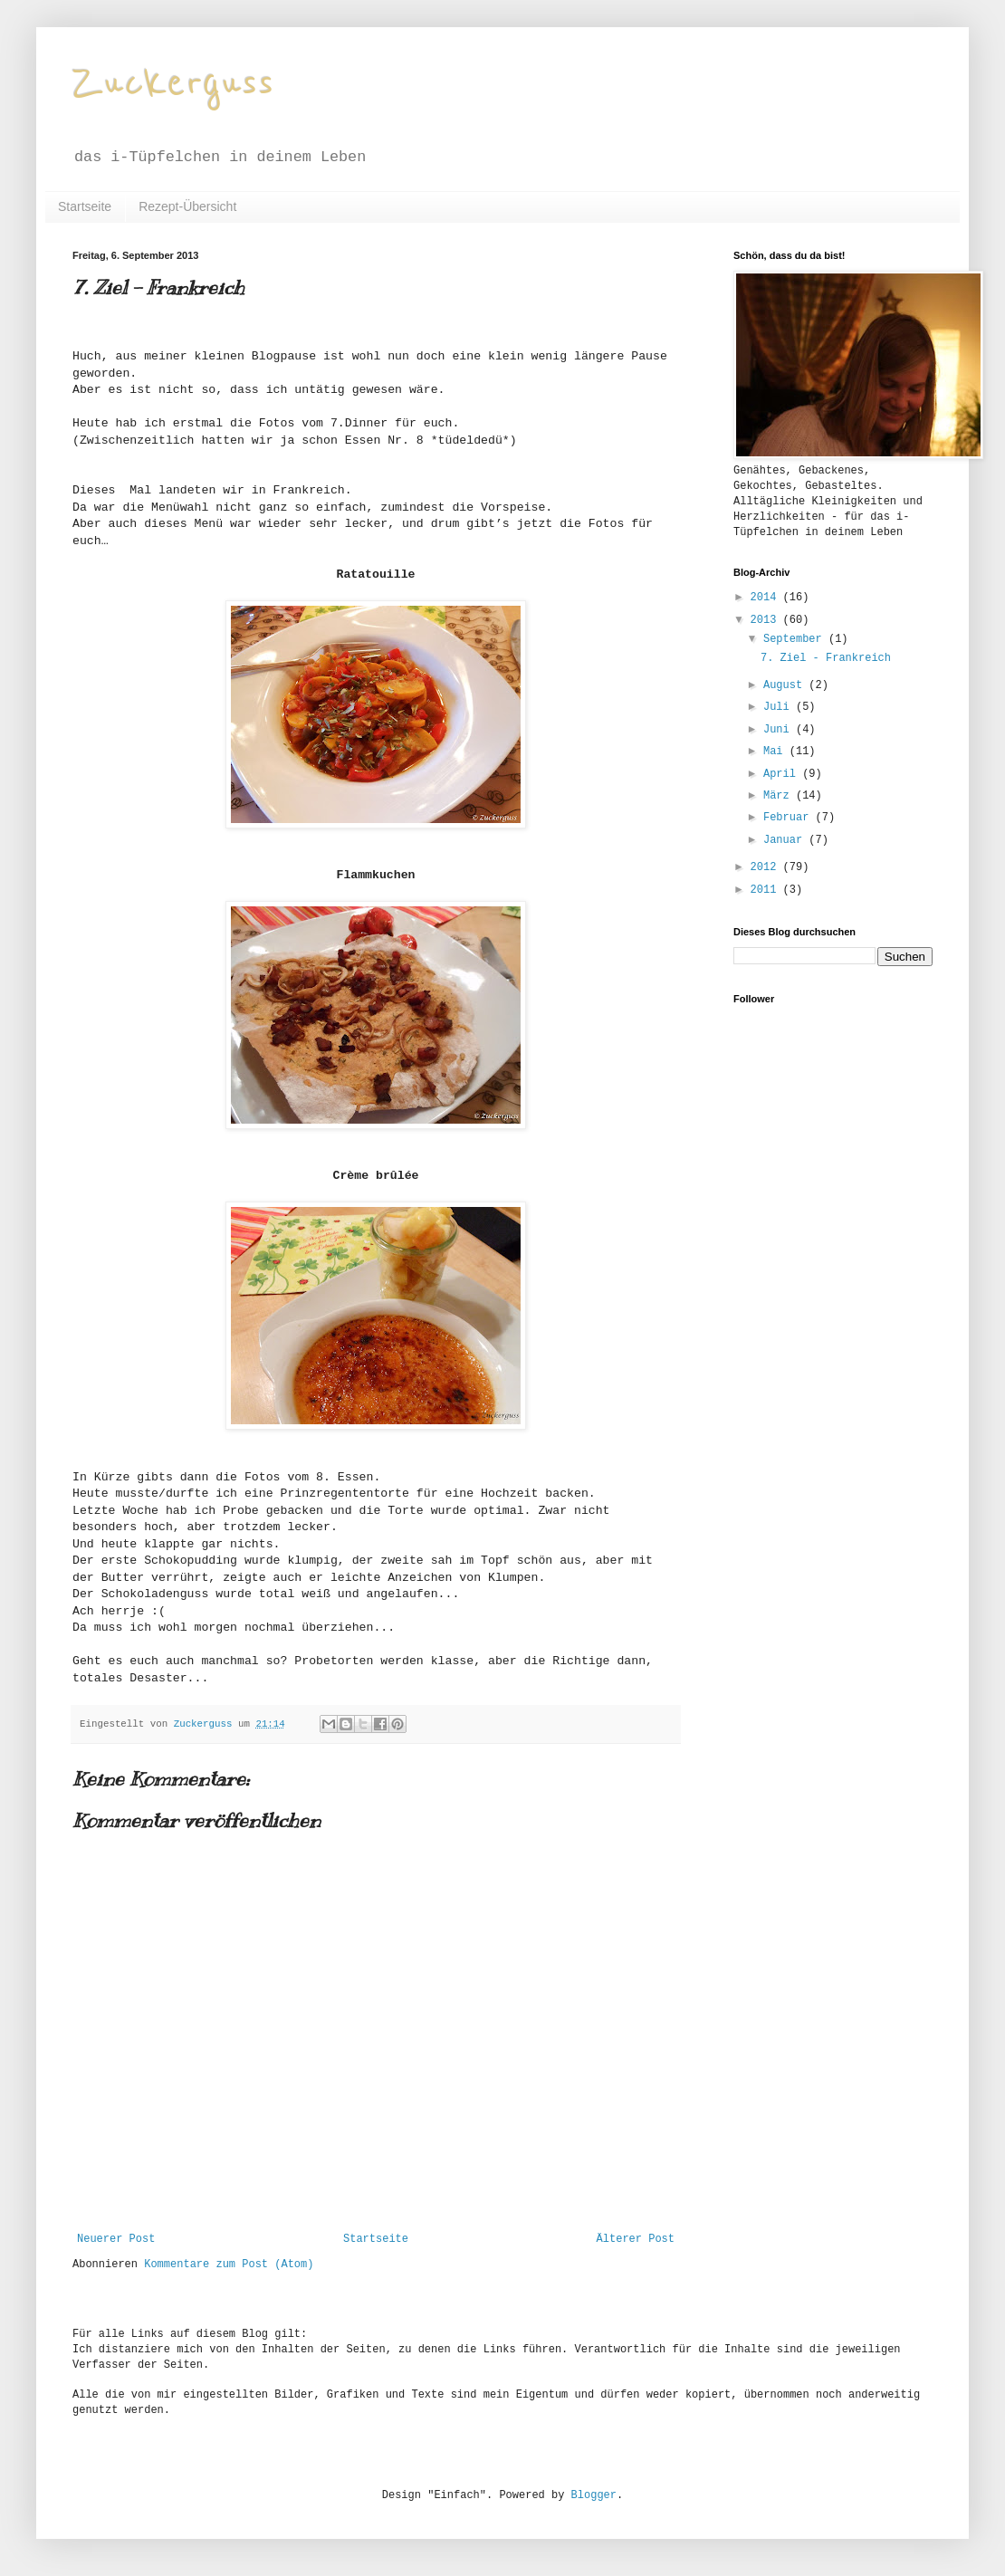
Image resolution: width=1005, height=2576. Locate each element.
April (782, 774)
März (779, 796)
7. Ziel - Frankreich (826, 658)
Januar (786, 840)
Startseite (84, 206)
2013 (767, 620)
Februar (789, 817)
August (786, 685)
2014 (767, 597)
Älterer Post (636, 2239)
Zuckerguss (173, 83)
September (795, 639)
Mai (776, 751)
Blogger (594, 2495)
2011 (767, 890)
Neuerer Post (116, 2239)
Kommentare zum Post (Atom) (228, 2264)
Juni (779, 729)
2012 (767, 867)
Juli (779, 707)
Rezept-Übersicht (187, 206)
